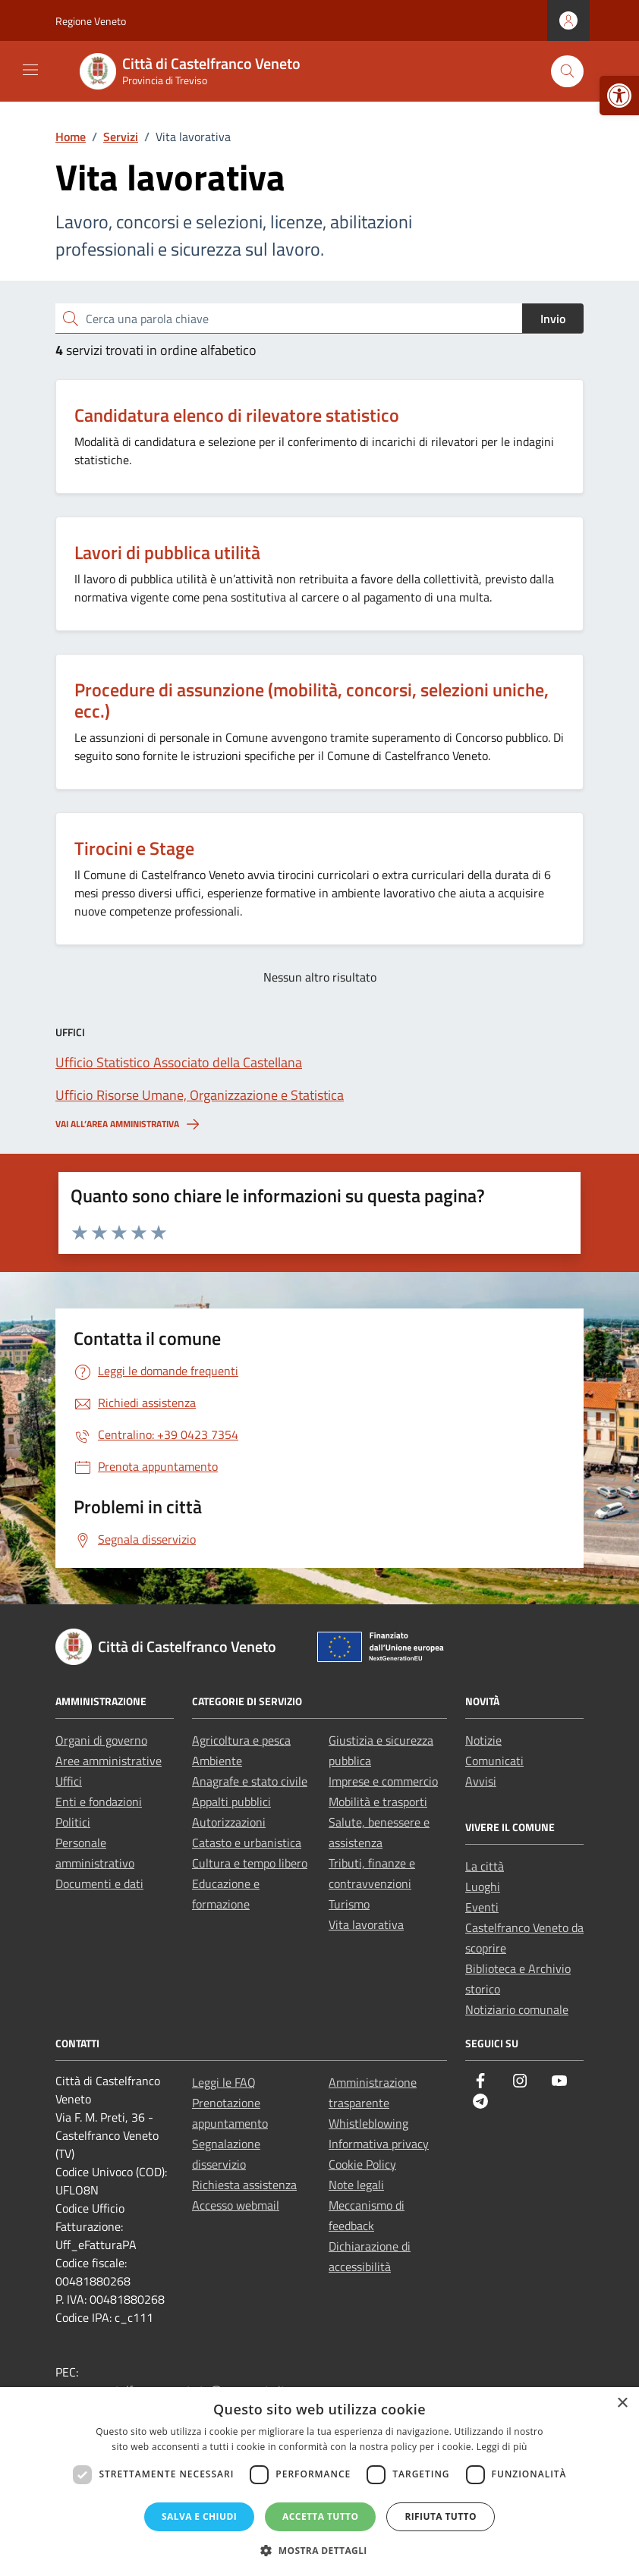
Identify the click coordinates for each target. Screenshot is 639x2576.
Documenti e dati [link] (99, 1883)
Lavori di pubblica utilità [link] (167, 552)
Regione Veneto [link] (90, 21)
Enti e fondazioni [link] (98, 1801)
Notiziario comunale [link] (516, 2009)
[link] (619, 95)
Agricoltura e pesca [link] (241, 1740)
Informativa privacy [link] (379, 2144)
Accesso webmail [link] (235, 2205)
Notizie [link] (483, 1740)
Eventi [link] (482, 1907)
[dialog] (319, 2481)
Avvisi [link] (480, 1781)
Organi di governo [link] (101, 1740)
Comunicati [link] (494, 1760)
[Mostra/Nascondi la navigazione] (30, 70)
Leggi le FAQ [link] (224, 2082)
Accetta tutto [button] (320, 2516)
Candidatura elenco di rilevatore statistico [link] (236, 415)
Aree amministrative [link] (108, 1760)
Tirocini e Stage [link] (134, 848)
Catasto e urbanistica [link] (246, 1842)
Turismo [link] (349, 1904)
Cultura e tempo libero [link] (249, 1863)
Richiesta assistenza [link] (244, 2184)
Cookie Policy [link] (362, 2164)
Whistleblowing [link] (368, 2123)
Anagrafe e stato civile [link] (249, 1781)
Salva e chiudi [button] (199, 2516)
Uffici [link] (68, 1781)
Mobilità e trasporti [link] (378, 1801)
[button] (319, 2550)
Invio (552, 318)
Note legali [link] (356, 2184)
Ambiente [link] (217, 1760)
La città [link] (484, 1866)
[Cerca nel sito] (567, 71)
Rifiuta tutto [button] (440, 2516)
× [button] (622, 2403)
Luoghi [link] (482, 1886)
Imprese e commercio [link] (383, 1781)
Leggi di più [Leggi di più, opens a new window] (502, 2446)
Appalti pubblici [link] (231, 1801)
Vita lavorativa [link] (366, 1924)
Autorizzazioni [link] (229, 1822)
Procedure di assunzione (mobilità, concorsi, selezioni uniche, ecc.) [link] (311, 700)
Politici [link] (72, 1822)
